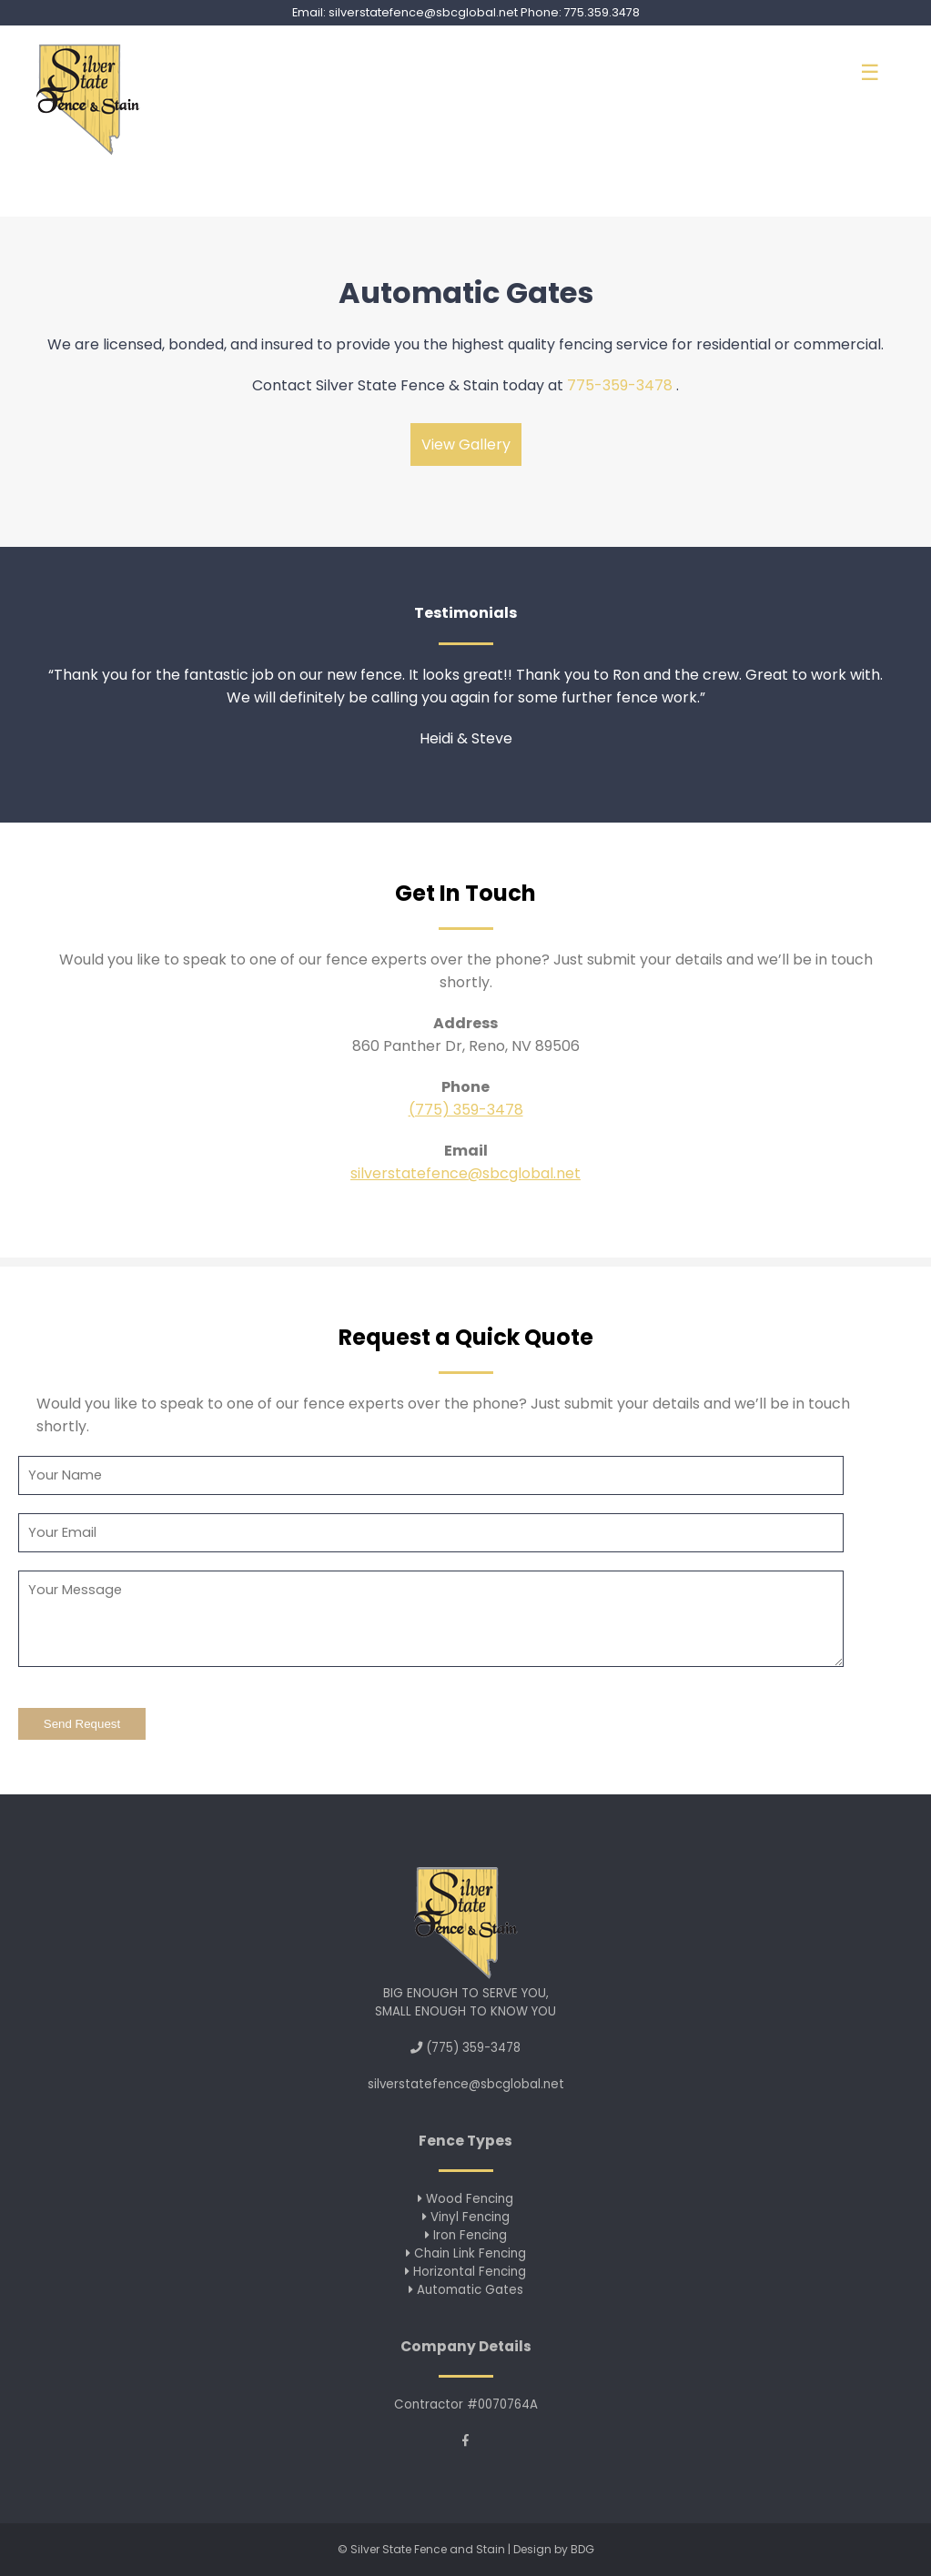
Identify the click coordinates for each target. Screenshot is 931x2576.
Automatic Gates (466, 2289)
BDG (582, 2549)
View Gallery (466, 444)
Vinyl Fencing (466, 2217)
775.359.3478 (602, 12)
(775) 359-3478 (466, 1109)
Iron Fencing (466, 2235)
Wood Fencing (465, 2198)
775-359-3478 (620, 385)
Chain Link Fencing (466, 2253)
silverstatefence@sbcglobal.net (423, 12)
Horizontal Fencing (465, 2271)
